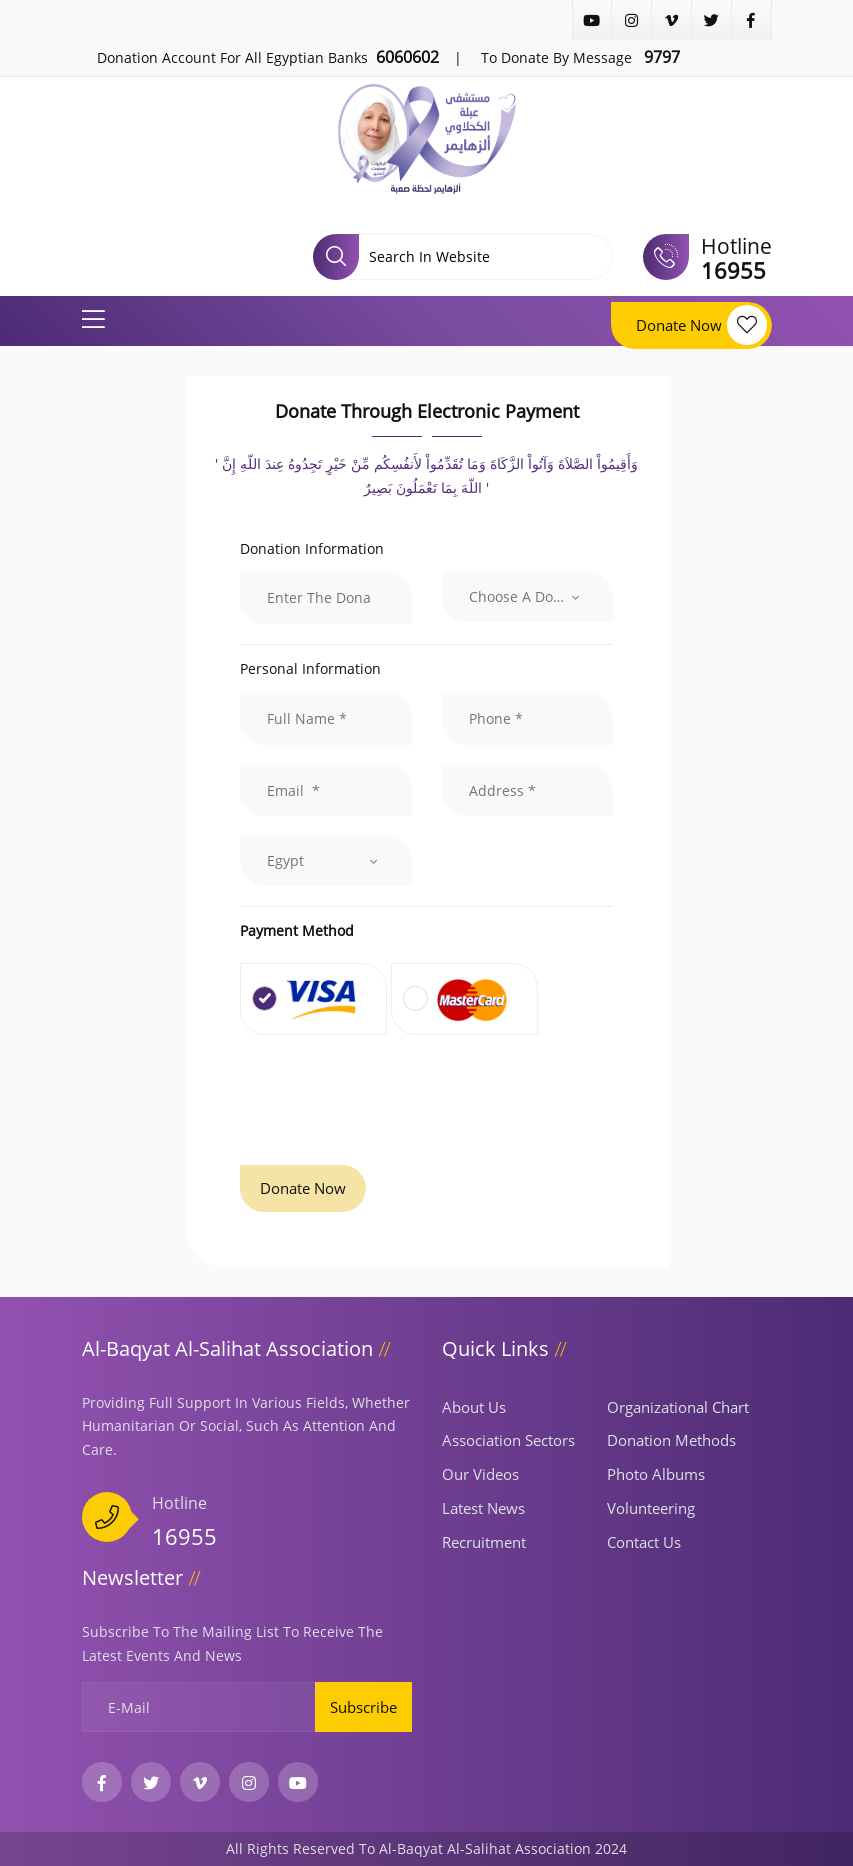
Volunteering (651, 1508)
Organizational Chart (678, 1407)
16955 (184, 1536)
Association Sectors (508, 1440)
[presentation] (392, 1102)
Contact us (644, 1542)
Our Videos (480, 1474)
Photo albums (656, 1474)
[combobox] (528, 597)
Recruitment (484, 1542)
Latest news (483, 1508)
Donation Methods (671, 1440)
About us (474, 1407)
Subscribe (363, 1707)
